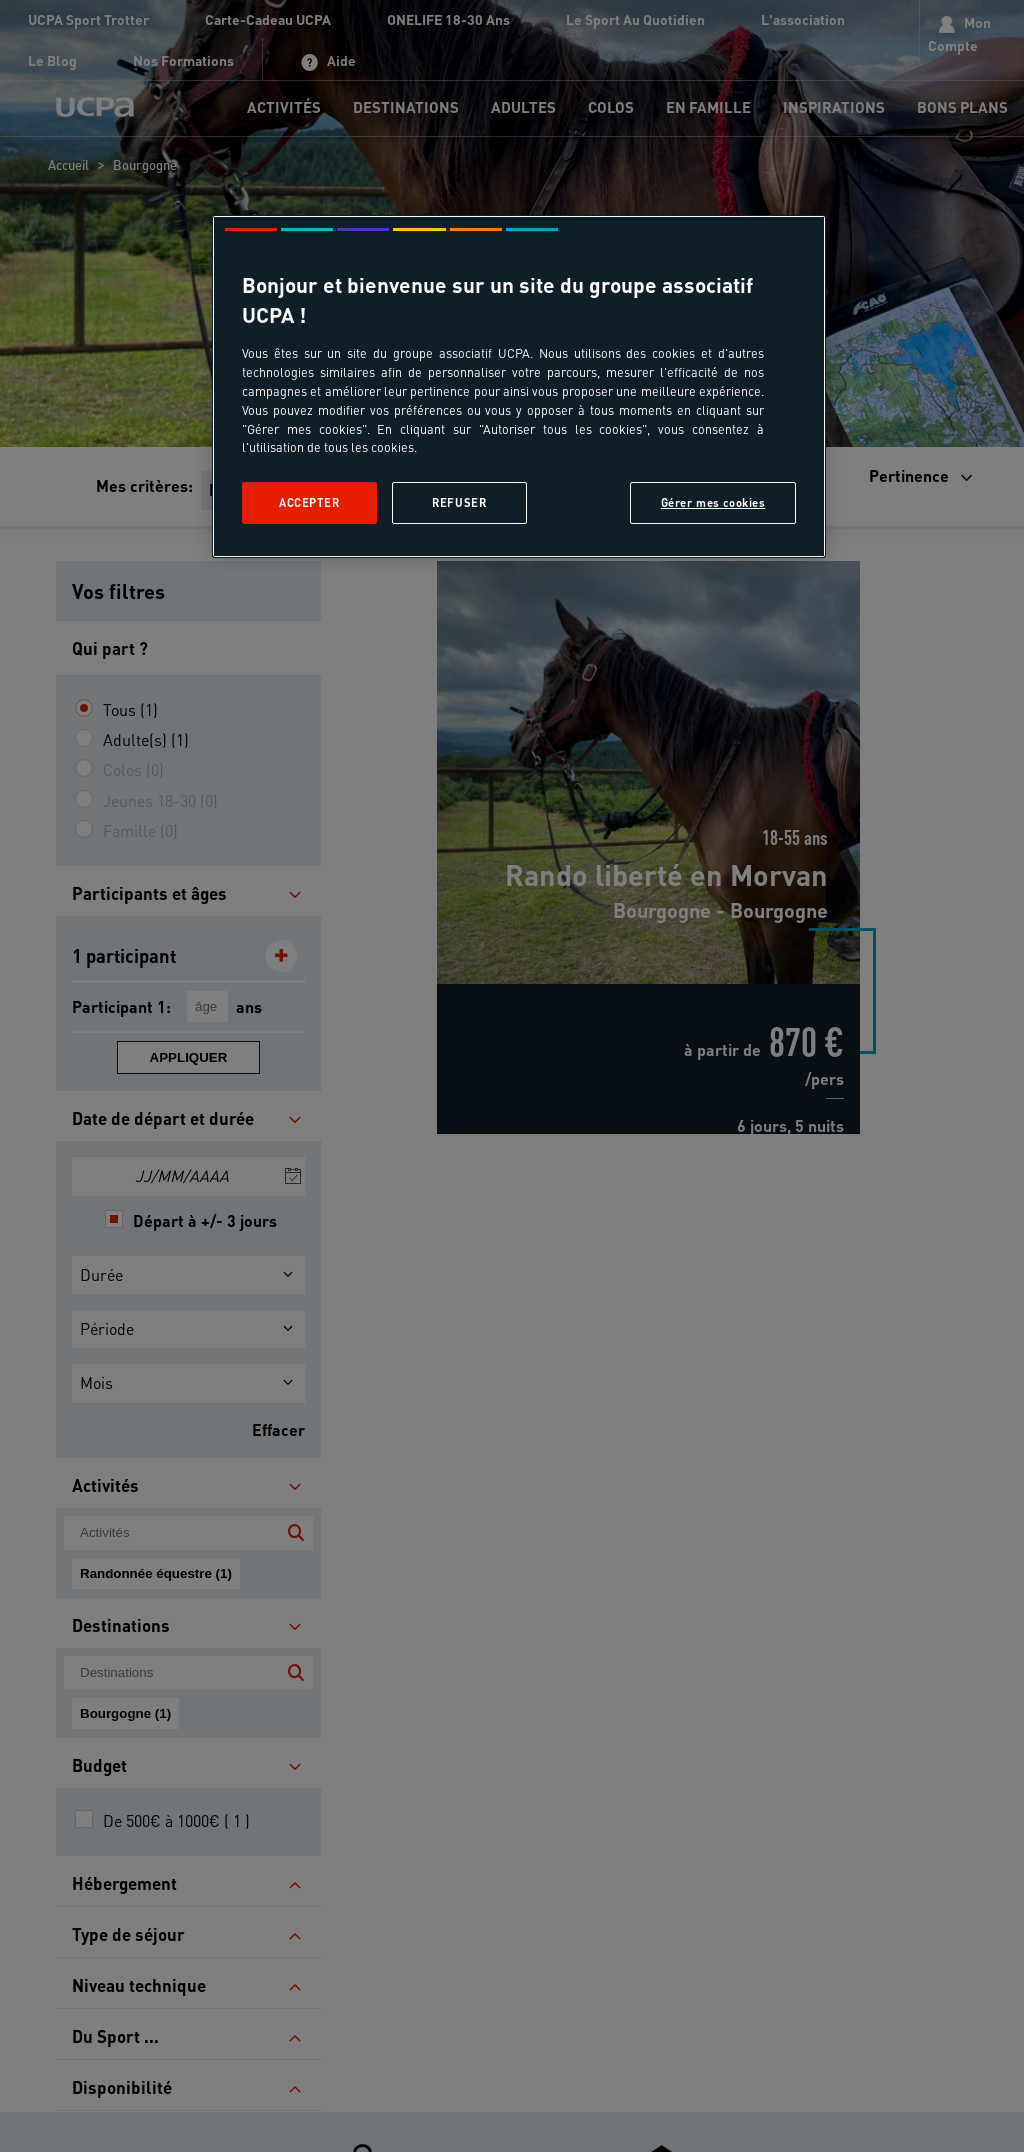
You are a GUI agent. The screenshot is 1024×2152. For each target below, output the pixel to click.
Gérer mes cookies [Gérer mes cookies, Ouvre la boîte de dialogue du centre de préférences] (713, 502)
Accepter (309, 502)
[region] (519, 386)
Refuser (459, 502)
